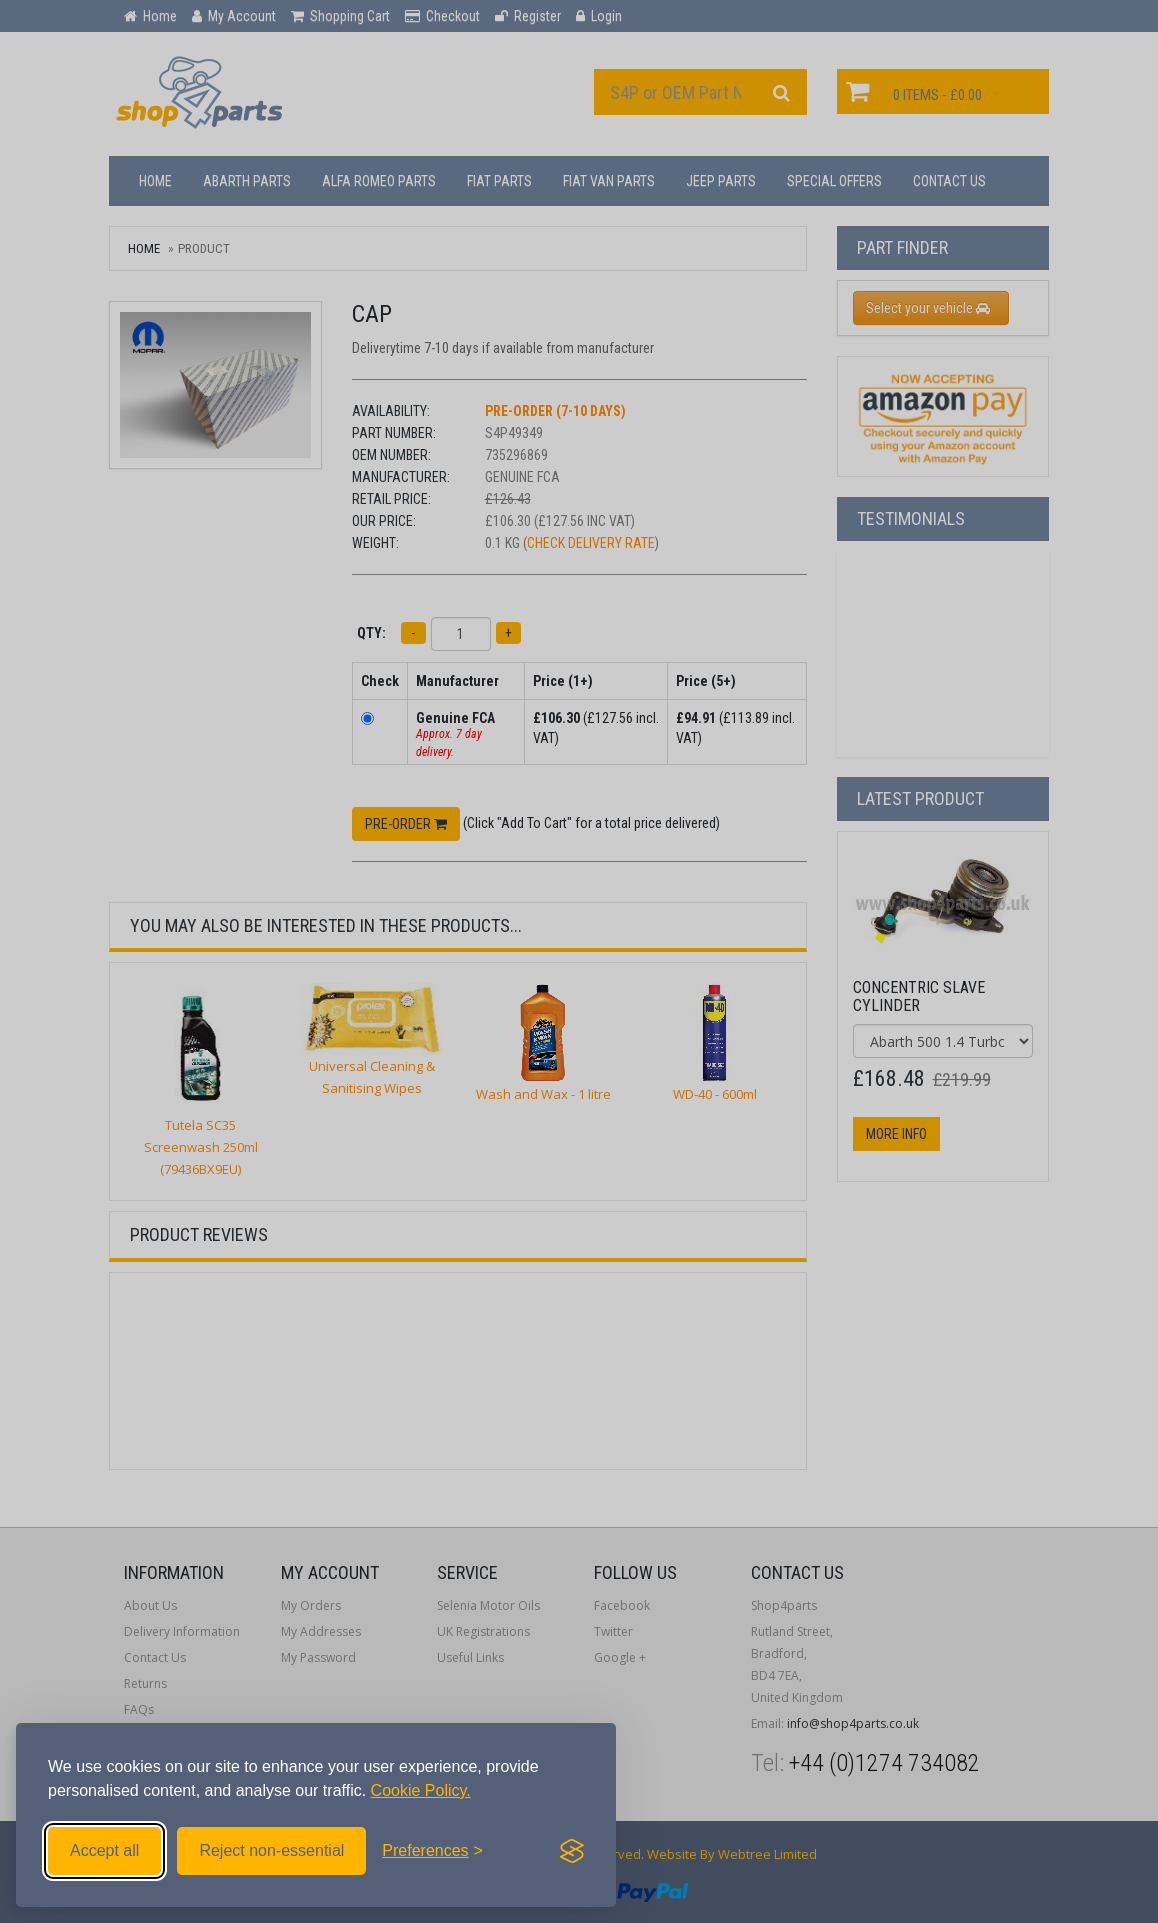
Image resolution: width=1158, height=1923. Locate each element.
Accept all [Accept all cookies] (104, 1850)
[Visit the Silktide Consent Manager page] (572, 1851)
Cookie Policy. (421, 1790)
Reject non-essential (271, 1850)
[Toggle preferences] (432, 1851)
